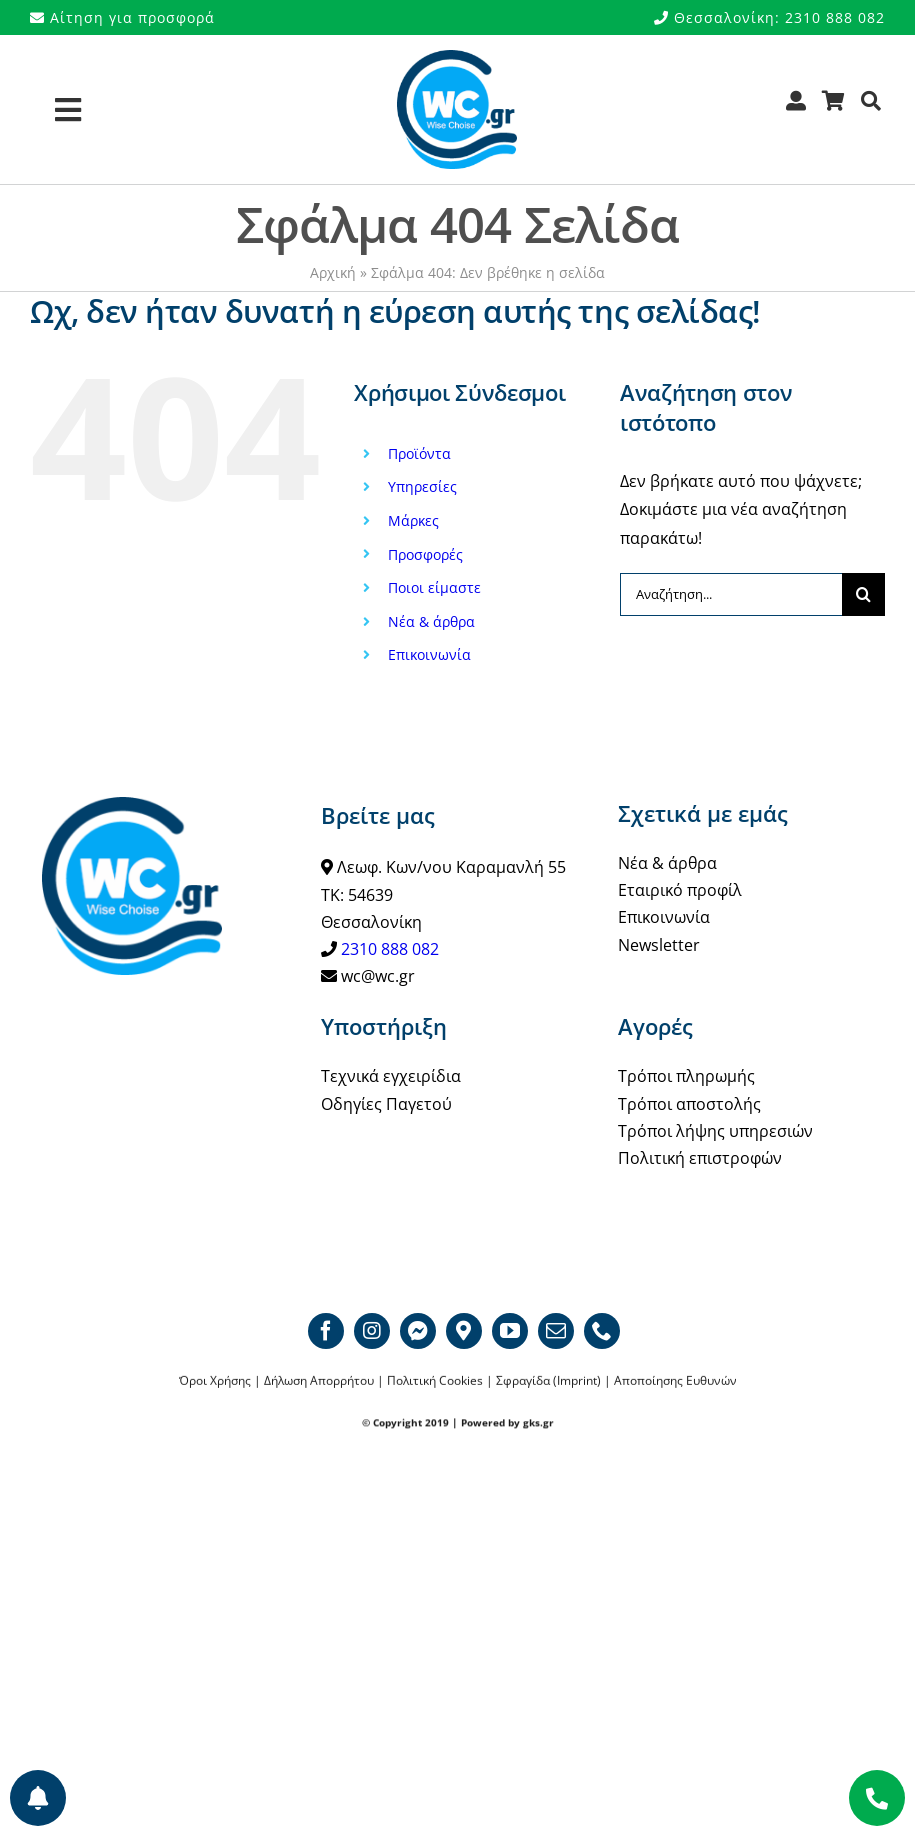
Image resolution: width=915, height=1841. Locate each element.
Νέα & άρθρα (431, 621)
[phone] (602, 1331)
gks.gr (538, 1423)
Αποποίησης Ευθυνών (675, 1381)
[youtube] (510, 1331)
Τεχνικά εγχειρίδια (391, 1076)
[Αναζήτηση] (871, 107)
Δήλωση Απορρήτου (319, 1381)
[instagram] (372, 1331)
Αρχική (333, 272)
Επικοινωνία (429, 654)
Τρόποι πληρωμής (686, 1076)
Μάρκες (413, 520)
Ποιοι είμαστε (434, 587)
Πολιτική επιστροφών (700, 1158)
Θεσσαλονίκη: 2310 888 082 (769, 17)
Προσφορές (425, 554)
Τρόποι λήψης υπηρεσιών (715, 1131)
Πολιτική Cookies (435, 1381)
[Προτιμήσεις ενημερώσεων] (38, 1798)
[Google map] (464, 1331)
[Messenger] (418, 1331)
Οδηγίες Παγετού (386, 1104)
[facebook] (326, 1331)
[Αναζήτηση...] (731, 594)
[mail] (556, 1331)
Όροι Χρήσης (215, 1381)
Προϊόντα (419, 453)
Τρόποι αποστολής (689, 1104)
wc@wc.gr (378, 976)
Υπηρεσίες (422, 486)
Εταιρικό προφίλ (680, 890)
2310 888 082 (390, 949)
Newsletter (659, 945)
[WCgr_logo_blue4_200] (457, 58)
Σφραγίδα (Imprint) (548, 1381)
